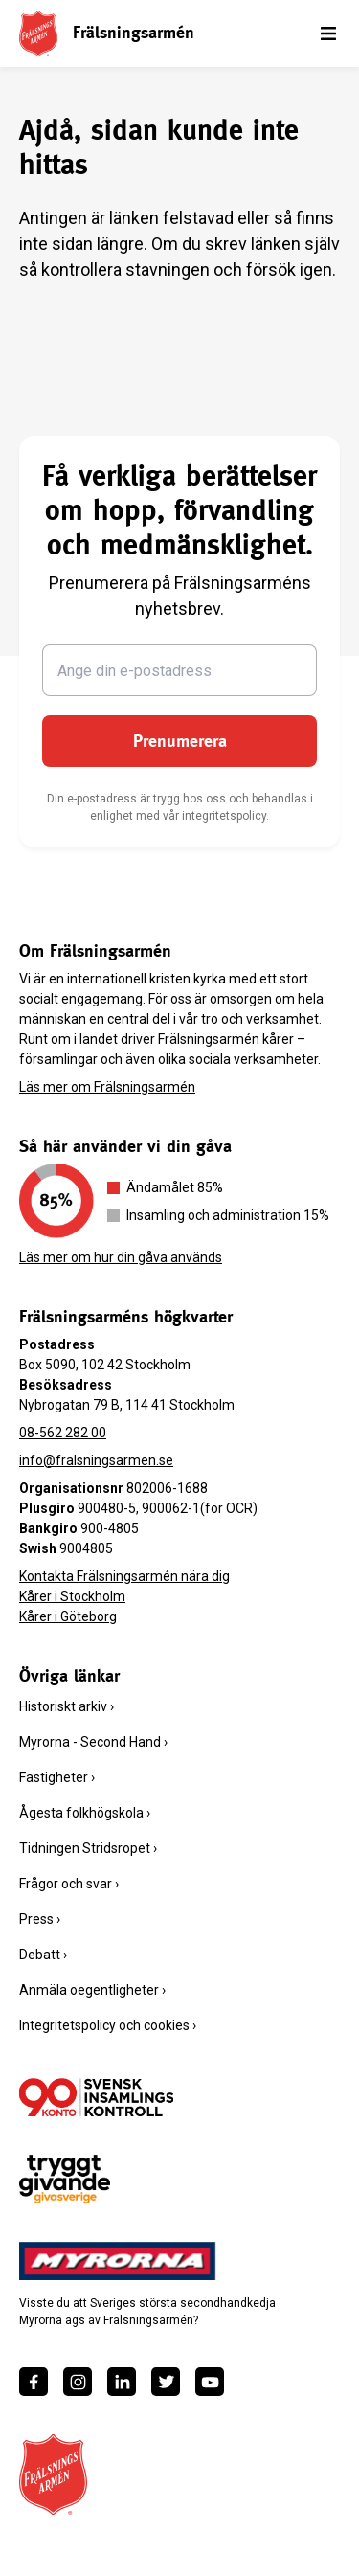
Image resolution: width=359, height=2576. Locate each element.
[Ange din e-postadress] (179, 670)
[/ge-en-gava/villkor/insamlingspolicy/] (96, 2097)
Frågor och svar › (69, 1883)
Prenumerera (180, 741)
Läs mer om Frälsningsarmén (107, 1087)
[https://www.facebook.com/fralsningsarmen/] (33, 2381)
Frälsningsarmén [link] (133, 32)
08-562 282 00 (62, 1432)
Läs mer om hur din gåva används (120, 1257)
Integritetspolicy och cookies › (107, 2025)
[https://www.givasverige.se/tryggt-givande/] (64, 2179)
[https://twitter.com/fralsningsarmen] (165, 2381)
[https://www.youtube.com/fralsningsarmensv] (209, 2381)
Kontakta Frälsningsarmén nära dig (124, 1576)
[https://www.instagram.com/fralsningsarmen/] (77, 2381)
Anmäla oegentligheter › (92, 1990)
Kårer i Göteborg (68, 1616)
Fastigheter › (57, 1777)
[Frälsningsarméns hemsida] (38, 33)
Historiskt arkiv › (66, 1706)
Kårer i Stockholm (72, 1596)
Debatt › (43, 1954)
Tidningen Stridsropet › (88, 1848)
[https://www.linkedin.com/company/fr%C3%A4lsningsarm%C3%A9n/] (121, 2381)
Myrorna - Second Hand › (93, 1742)
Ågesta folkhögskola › (84, 1812)
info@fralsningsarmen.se (96, 1460)
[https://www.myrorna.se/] (117, 2261)
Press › (39, 1919)
